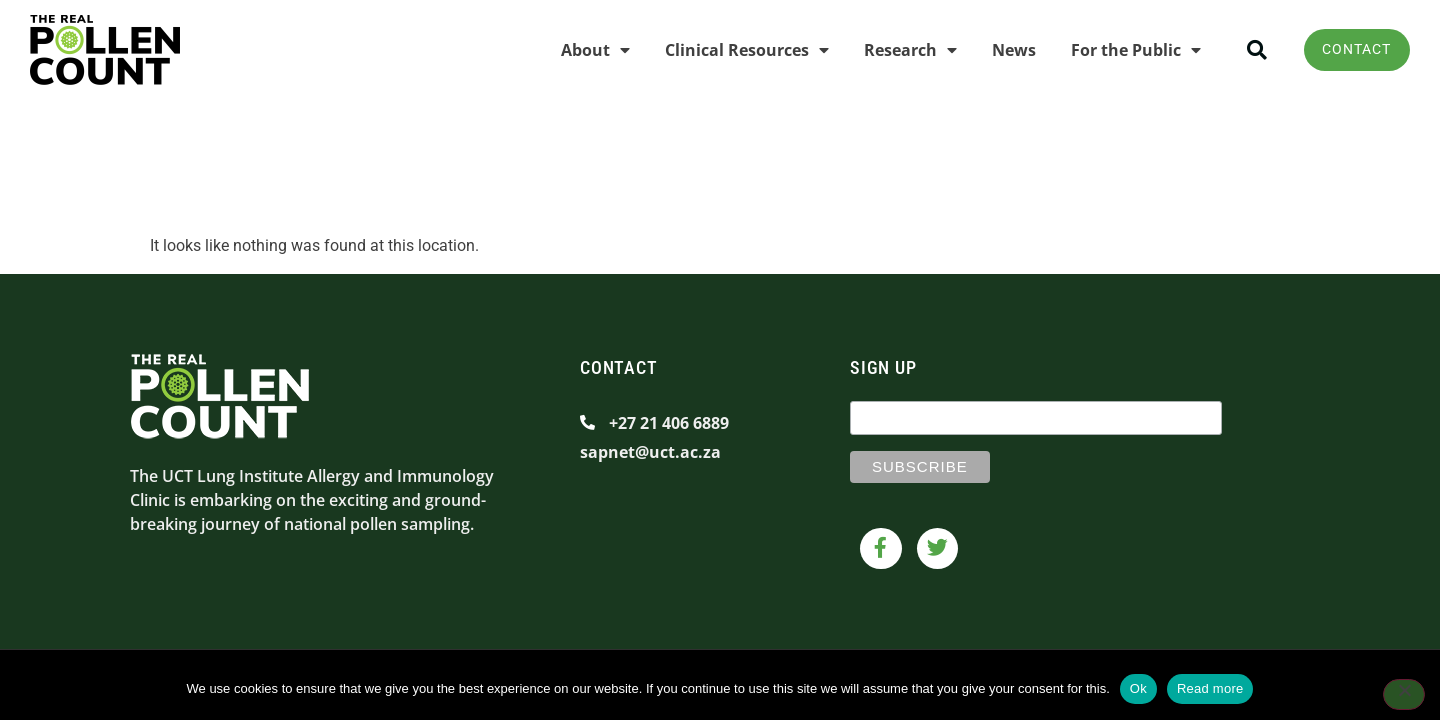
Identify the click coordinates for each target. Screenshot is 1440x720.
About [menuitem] (586, 50)
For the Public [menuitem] (1127, 50)
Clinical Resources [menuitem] (738, 50)
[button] (1248, 50)
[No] (1404, 695)
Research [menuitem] (901, 50)
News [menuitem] (1005, 50)
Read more (1210, 688)
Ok (1138, 688)
